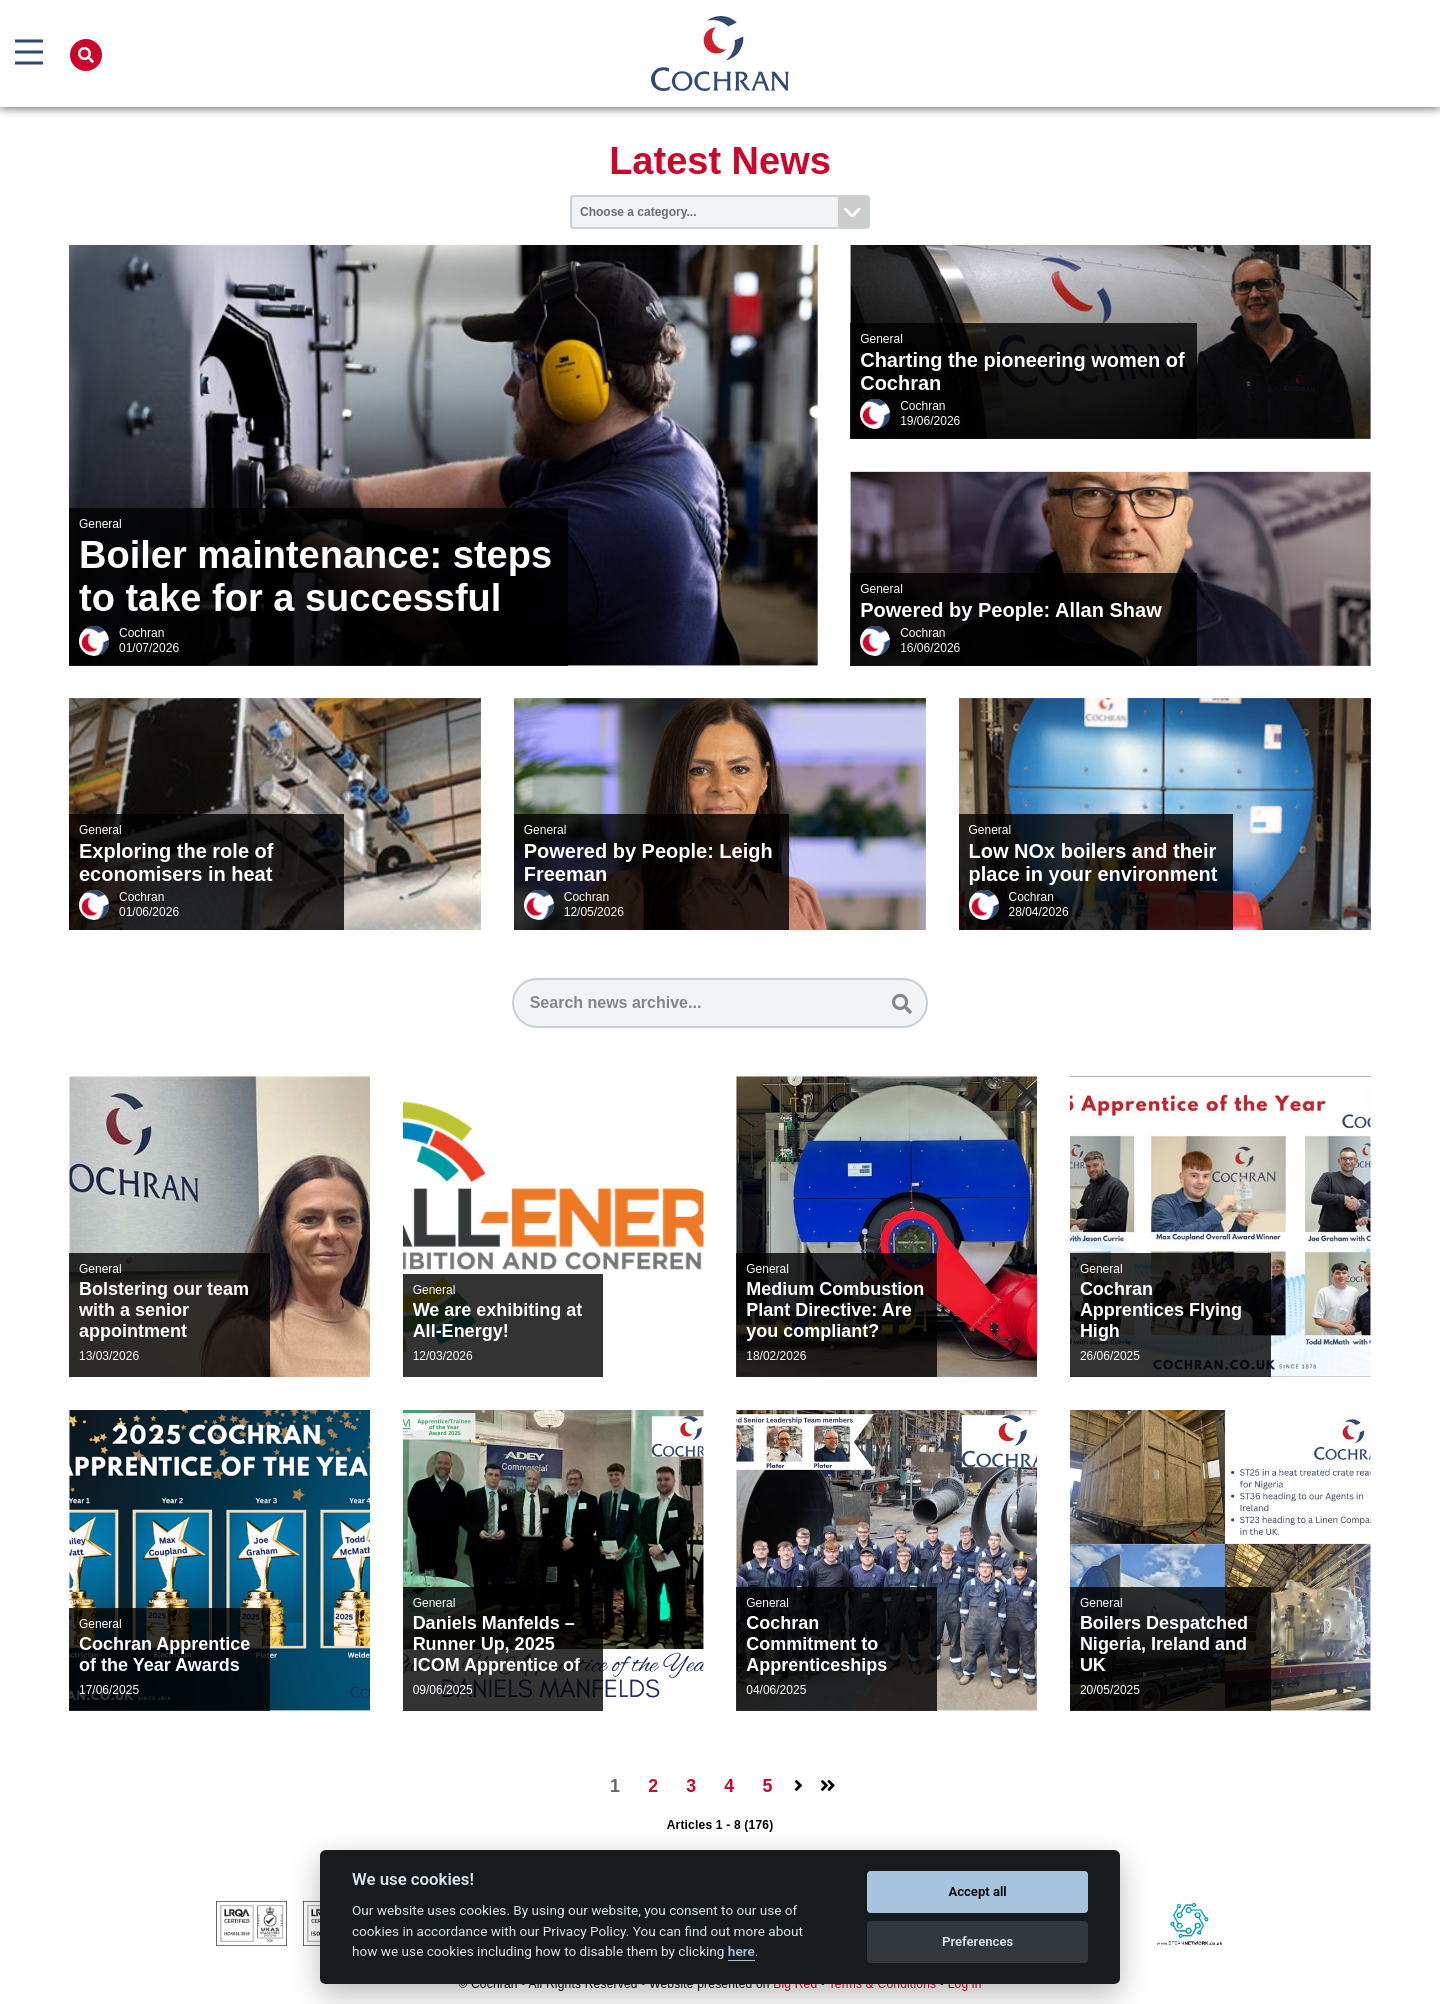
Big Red (795, 1985)
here (741, 1951)
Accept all (977, 1891)
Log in (965, 1985)
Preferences (977, 1941)
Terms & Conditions (883, 1985)
